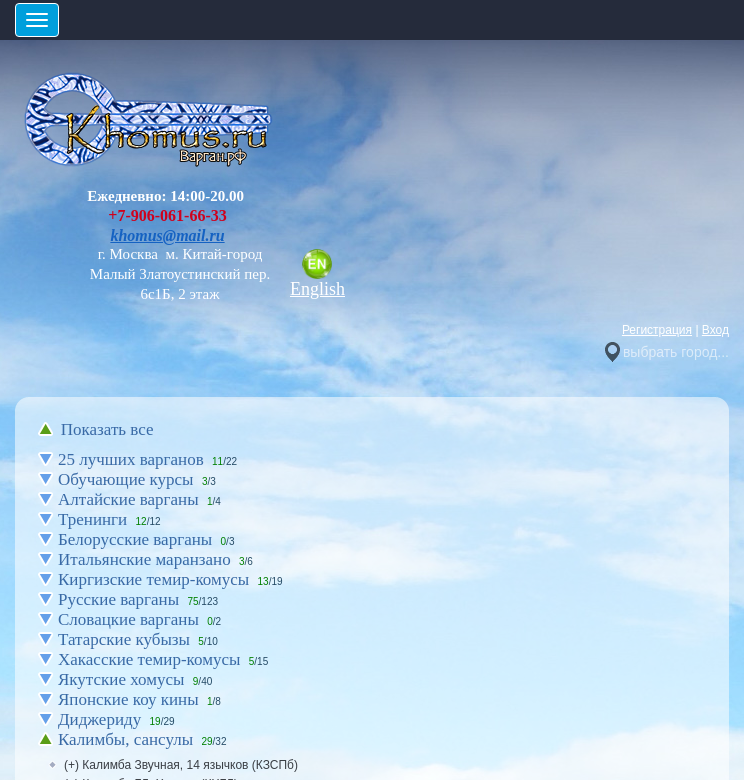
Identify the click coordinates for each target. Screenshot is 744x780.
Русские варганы (118, 599)
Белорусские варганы (135, 539)
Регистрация (657, 330)
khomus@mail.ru (167, 235)
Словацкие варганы (128, 619)
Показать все (107, 429)
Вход (715, 330)
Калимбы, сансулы (125, 739)
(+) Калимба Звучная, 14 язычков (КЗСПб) (181, 765)
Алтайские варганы (128, 499)
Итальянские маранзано (144, 559)
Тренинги (92, 519)
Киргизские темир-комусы (153, 579)
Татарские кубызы (124, 639)
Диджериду (99, 719)
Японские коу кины (128, 699)
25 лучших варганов (131, 459)
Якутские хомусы (121, 679)
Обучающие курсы (126, 479)
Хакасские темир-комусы (149, 659)
